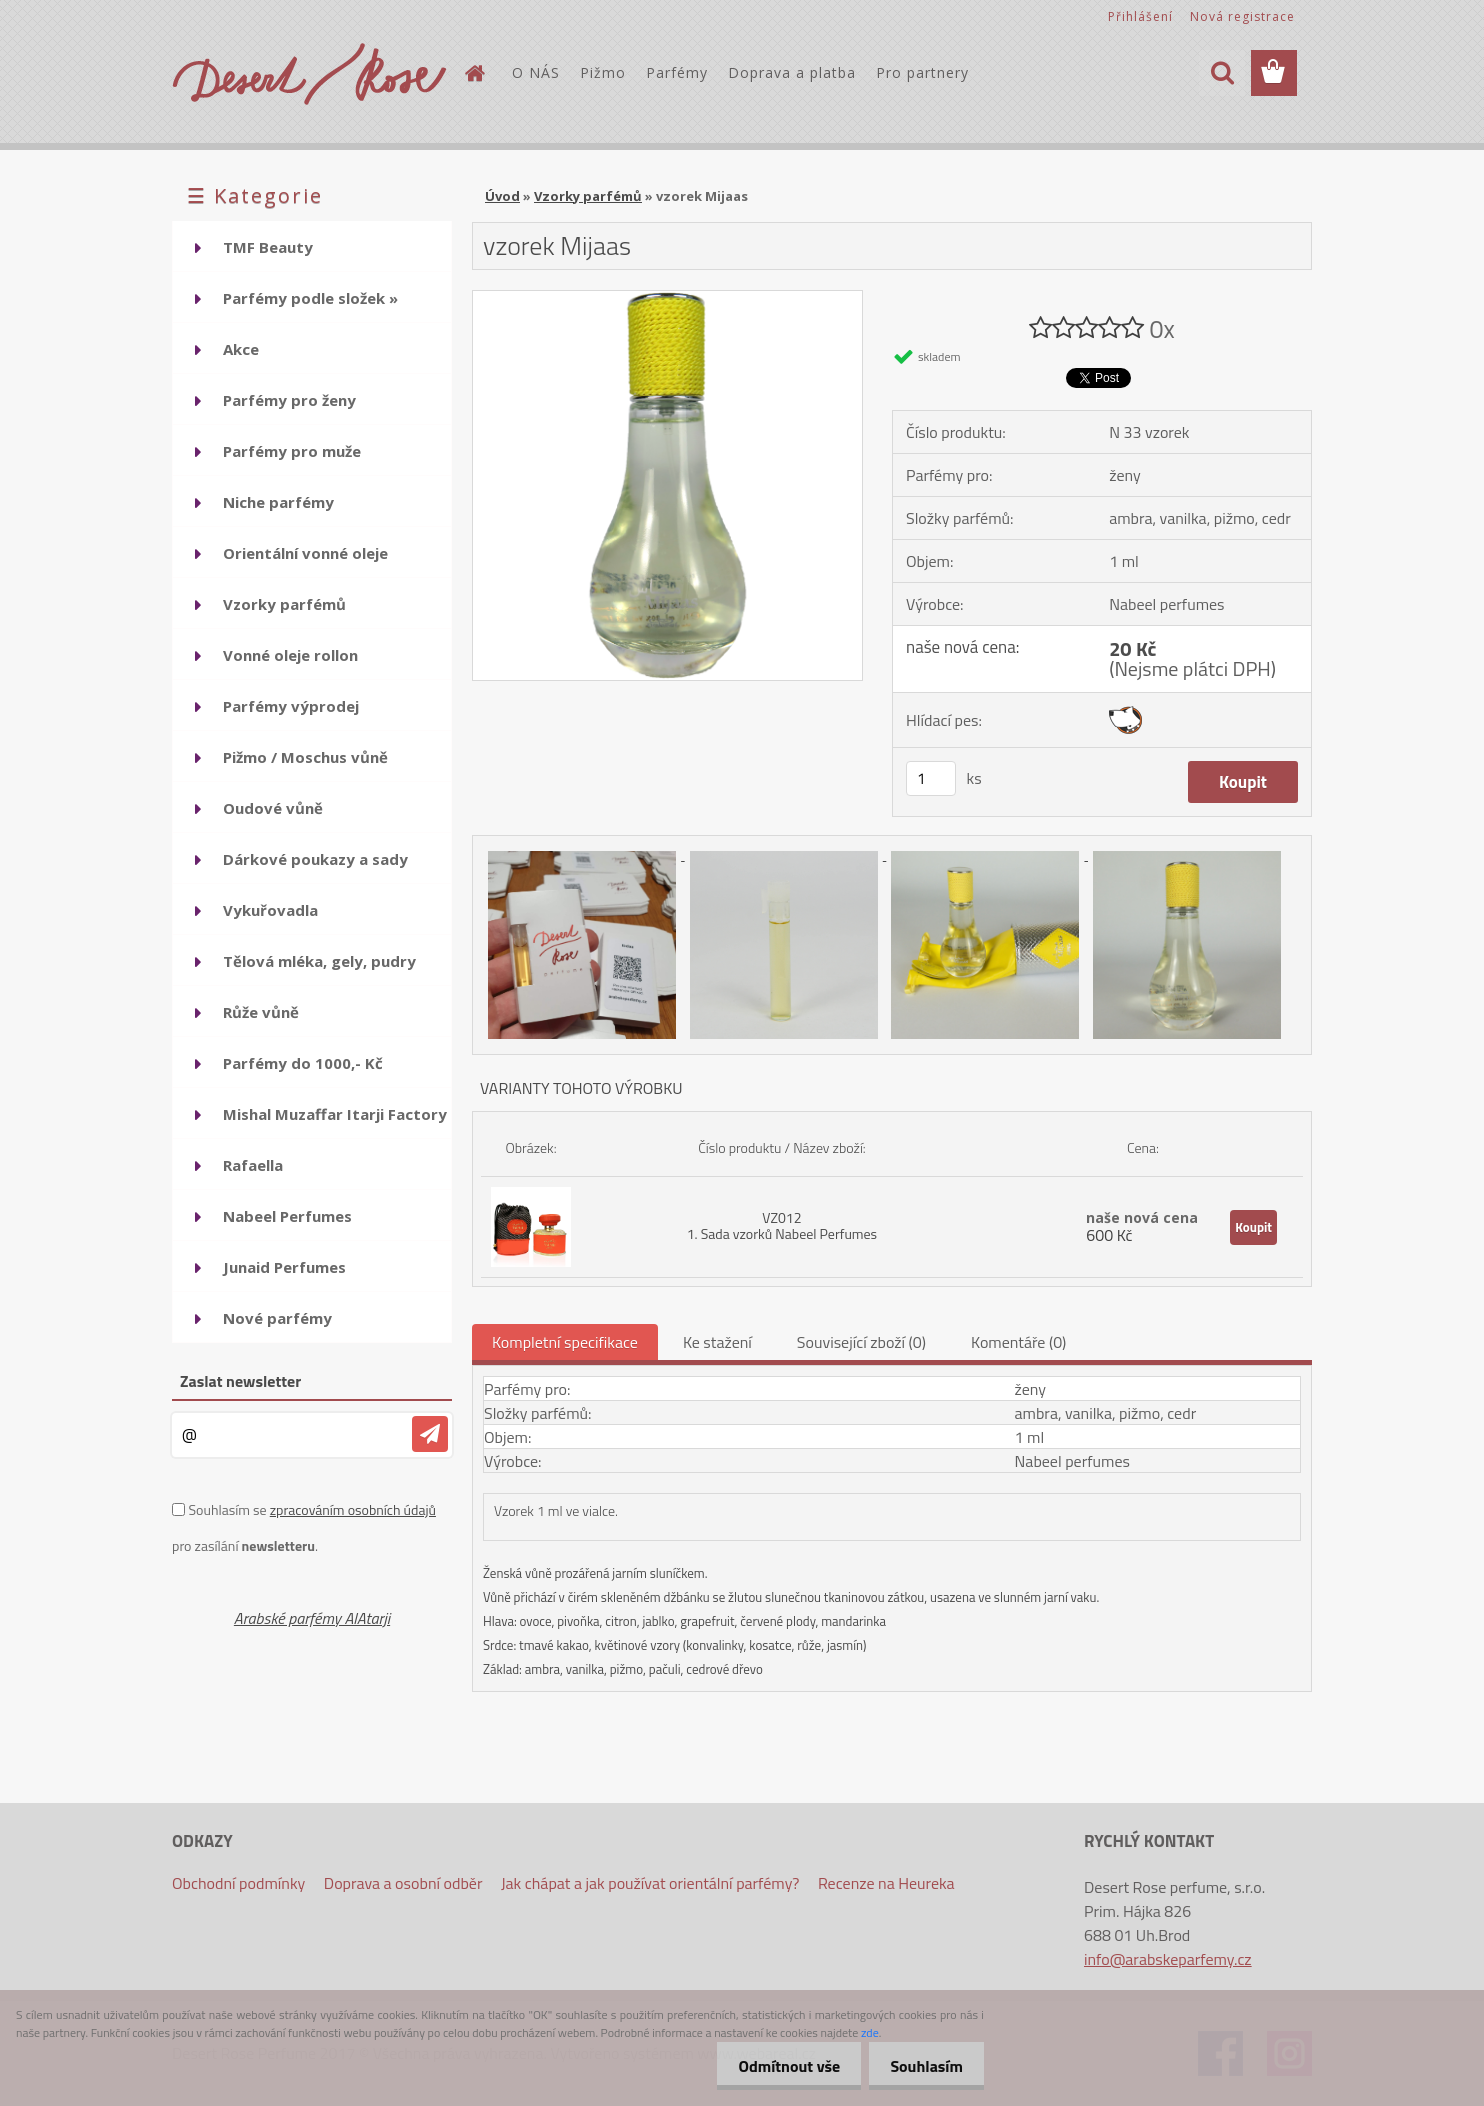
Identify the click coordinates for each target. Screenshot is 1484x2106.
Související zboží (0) (861, 1342)
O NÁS (536, 72)
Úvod (502, 196)
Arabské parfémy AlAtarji (312, 1618)
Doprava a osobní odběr (403, 1883)
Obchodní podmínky (238, 1883)
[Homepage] (474, 73)
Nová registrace (1242, 16)
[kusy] (931, 778)
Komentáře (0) (1018, 1342)
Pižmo (603, 72)
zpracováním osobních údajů (353, 1509)
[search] (1222, 73)
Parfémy (677, 72)
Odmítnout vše (778, 2066)
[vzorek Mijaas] (667, 299)
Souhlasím (922, 2066)
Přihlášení (1140, 16)
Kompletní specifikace (565, 1342)
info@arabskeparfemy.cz (1168, 1959)
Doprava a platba (792, 72)
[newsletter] (430, 1434)
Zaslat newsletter (240, 1381)
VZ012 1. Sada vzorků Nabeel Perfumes (782, 1225)
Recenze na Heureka (886, 1883)
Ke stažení (717, 1342)
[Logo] (309, 74)
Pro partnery (922, 72)
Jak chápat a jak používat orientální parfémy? (650, 1883)
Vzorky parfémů (588, 196)
